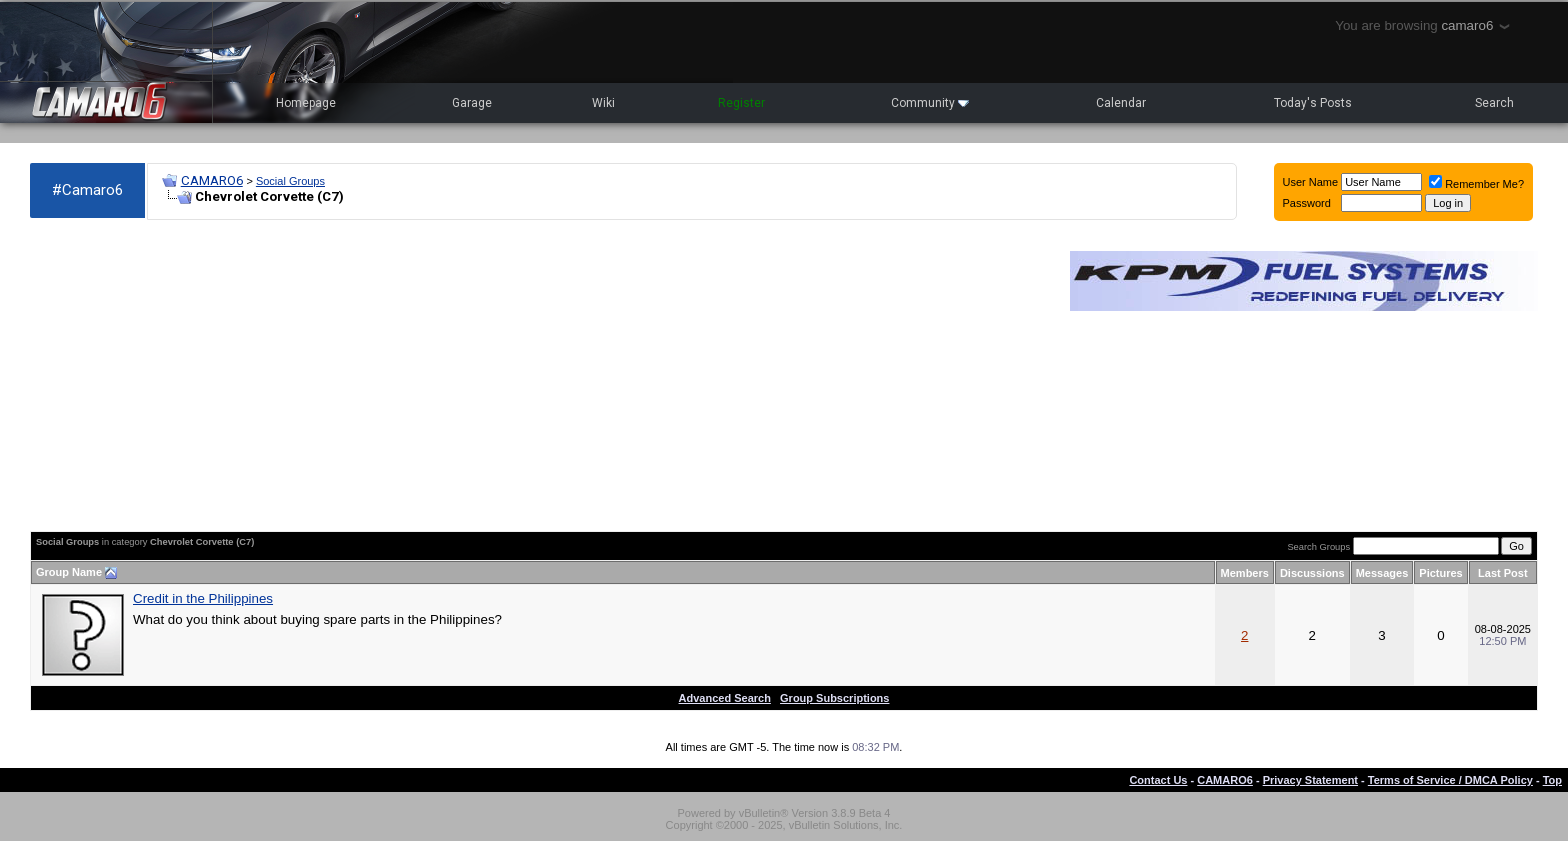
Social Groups (290, 181)
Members (1245, 573)
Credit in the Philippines (203, 598)
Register (741, 103)
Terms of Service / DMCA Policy (1450, 780)
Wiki (603, 103)
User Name (1311, 182)
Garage (472, 103)
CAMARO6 (212, 180)
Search (1494, 103)
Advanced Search (725, 698)
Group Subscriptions (834, 698)
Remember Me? (1476, 184)
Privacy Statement (1310, 780)
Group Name (69, 572)
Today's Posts (1313, 103)
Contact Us (1158, 780)
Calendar (1121, 103)
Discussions (1312, 573)
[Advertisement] (540, 376)
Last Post (1503, 573)
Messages (1382, 573)
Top (1552, 780)
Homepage (306, 103)
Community (930, 103)
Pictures (1440, 573)
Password (1307, 203)
